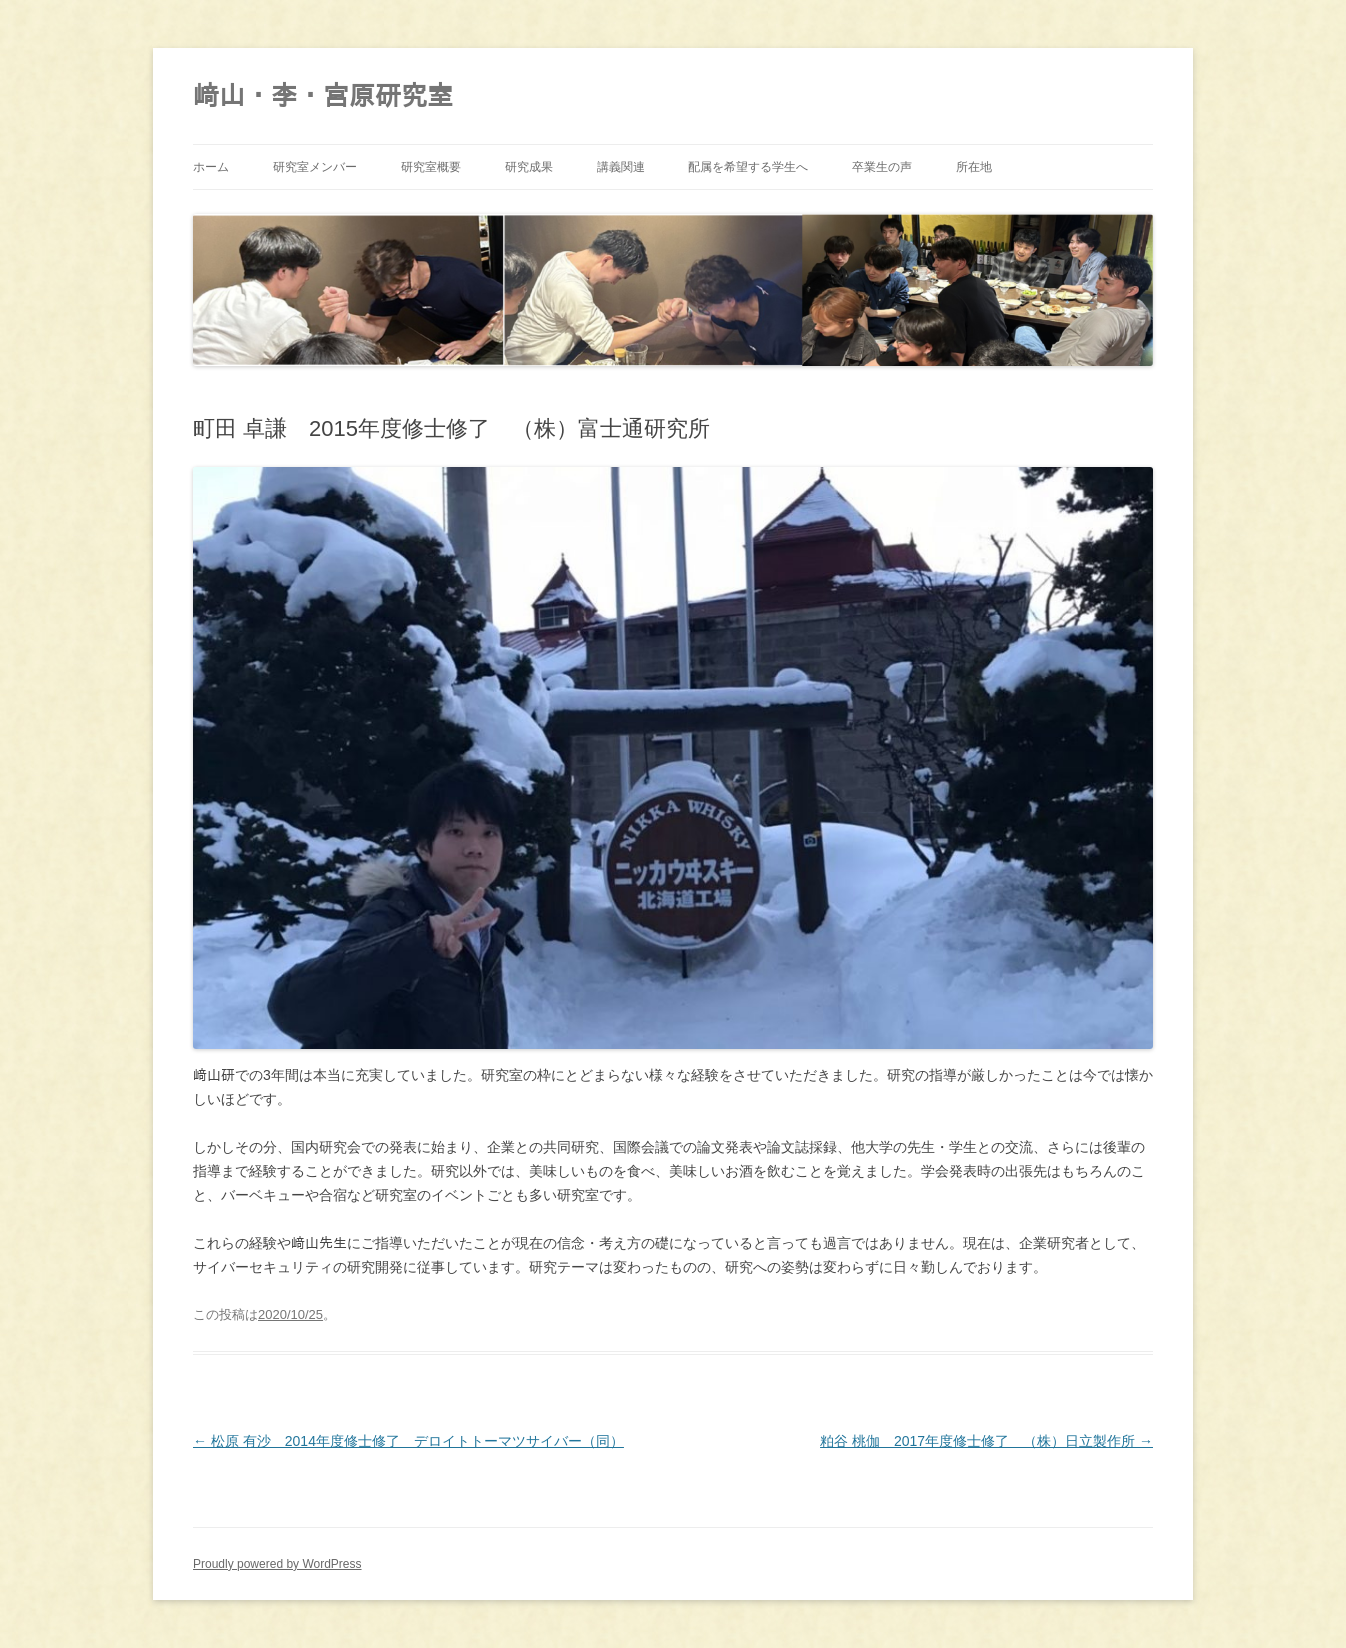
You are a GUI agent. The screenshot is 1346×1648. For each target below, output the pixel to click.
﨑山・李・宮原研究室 (323, 96)
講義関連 (621, 167)
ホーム (211, 167)
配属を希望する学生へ (748, 167)
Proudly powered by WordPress (277, 1564)
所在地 (974, 167)
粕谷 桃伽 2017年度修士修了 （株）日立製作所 (986, 1441)
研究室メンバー (315, 167)
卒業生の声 (882, 167)
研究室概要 (431, 167)
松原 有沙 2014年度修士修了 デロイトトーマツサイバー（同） (408, 1441)
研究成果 (529, 167)
